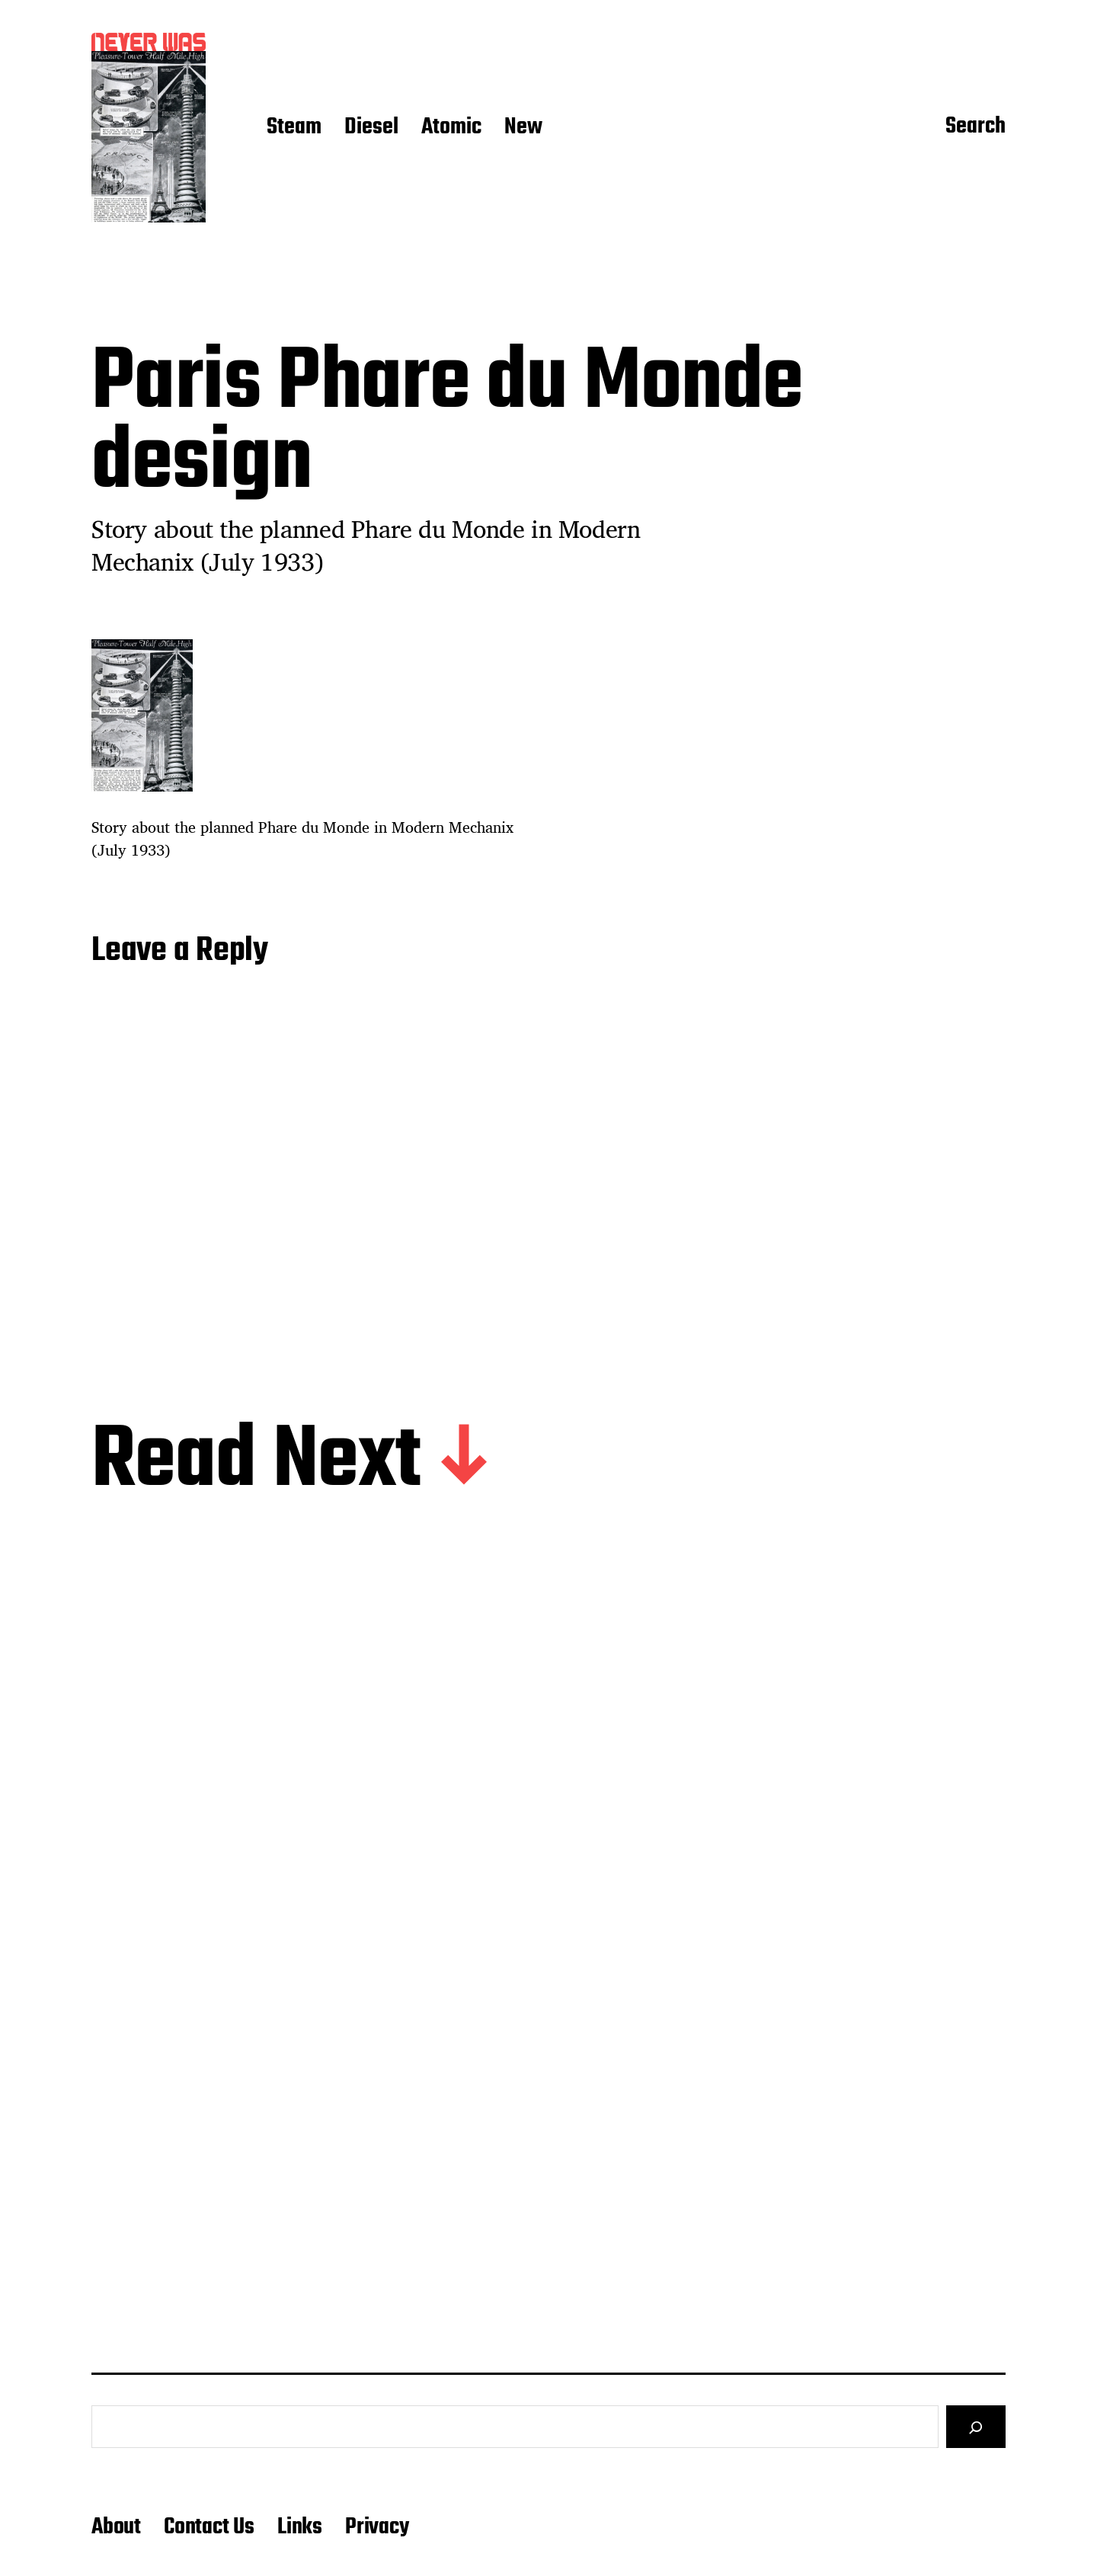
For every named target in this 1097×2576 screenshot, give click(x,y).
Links (299, 2527)
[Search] (976, 2426)
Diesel (371, 128)
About (116, 2527)
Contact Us (209, 2527)
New (523, 128)
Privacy (377, 2527)
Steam (294, 128)
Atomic (451, 128)
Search (975, 127)
